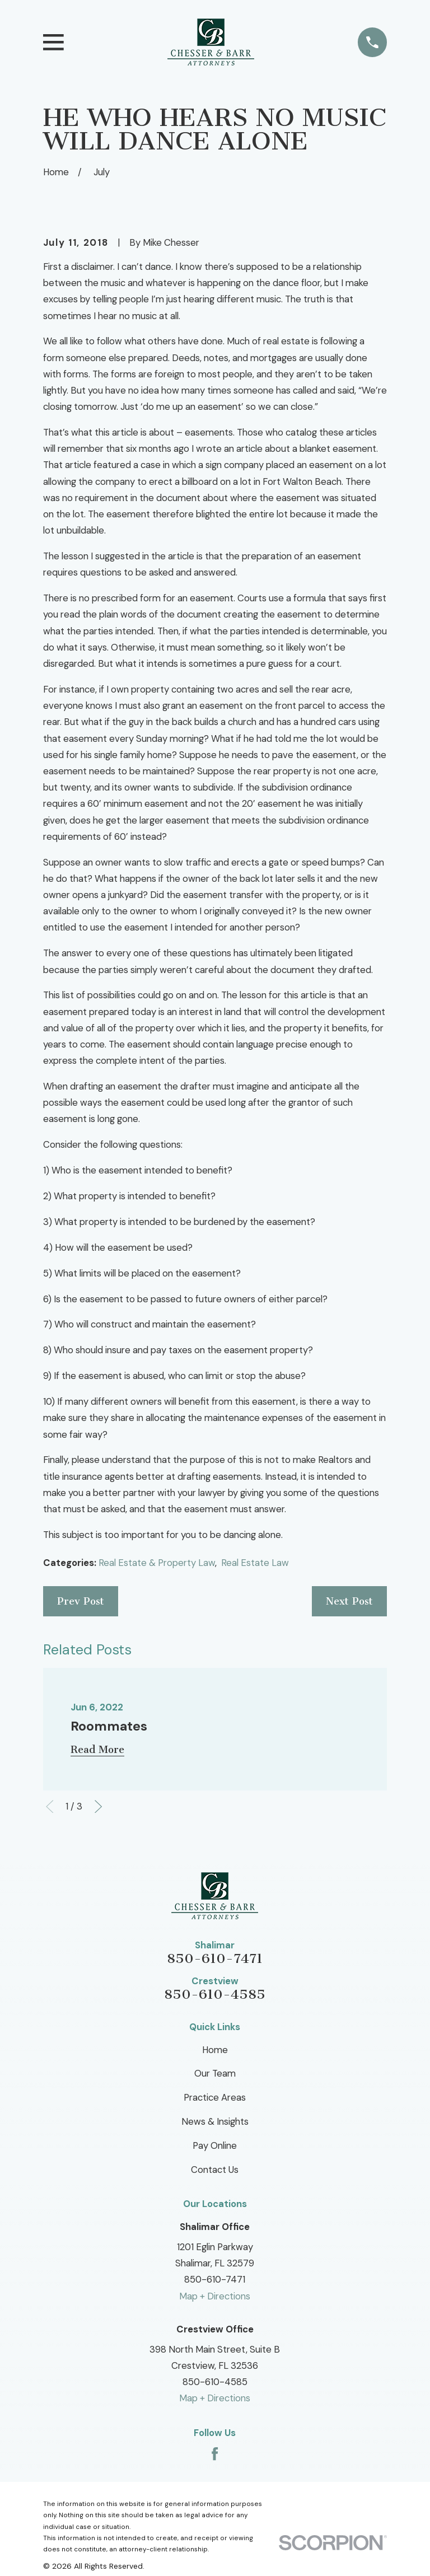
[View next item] (98, 1806)
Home (215, 2050)
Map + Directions (214, 2296)
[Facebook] (214, 2453)
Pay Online (215, 2145)
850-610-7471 (215, 1958)
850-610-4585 (214, 1994)
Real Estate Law (255, 1562)
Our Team (215, 2073)
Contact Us (215, 2169)
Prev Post (80, 1601)
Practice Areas (215, 2097)
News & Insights (215, 2121)
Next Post (349, 1601)
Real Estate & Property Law (157, 1562)
